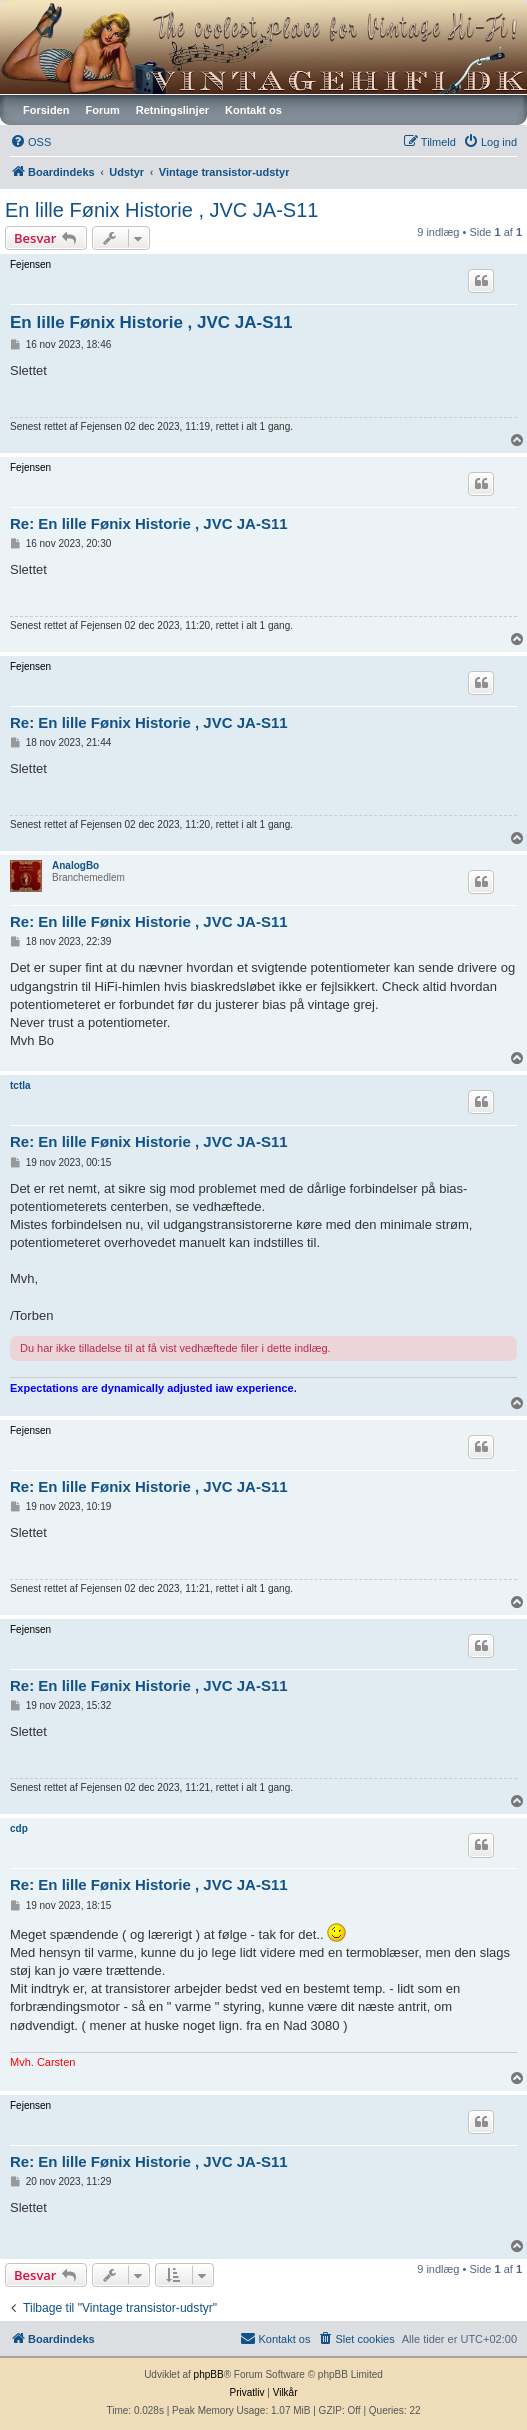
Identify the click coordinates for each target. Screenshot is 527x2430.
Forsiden (46, 110)
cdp (19, 1828)
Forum (102, 110)
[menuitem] (30, 142)
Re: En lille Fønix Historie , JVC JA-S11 (149, 523)
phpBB (209, 2374)
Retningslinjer (172, 110)
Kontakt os (253, 110)
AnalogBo (75, 865)
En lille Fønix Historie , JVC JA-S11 (161, 210)
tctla (20, 1085)
